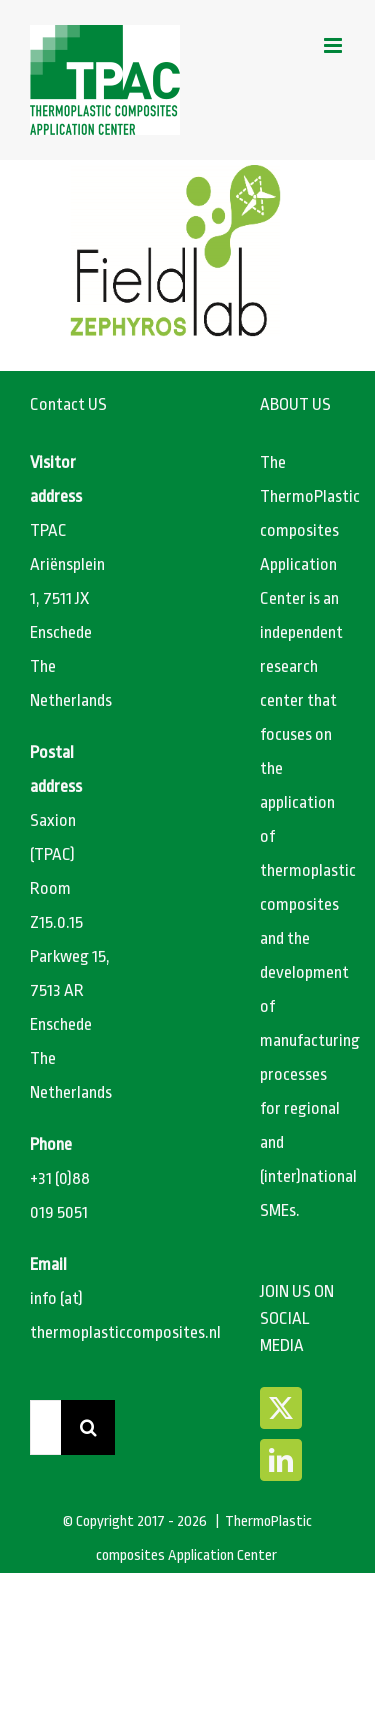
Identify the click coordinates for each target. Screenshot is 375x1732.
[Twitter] (281, 1408)
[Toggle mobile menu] (334, 45)
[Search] (88, 1427)
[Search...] (45, 1427)
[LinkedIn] (281, 1460)
